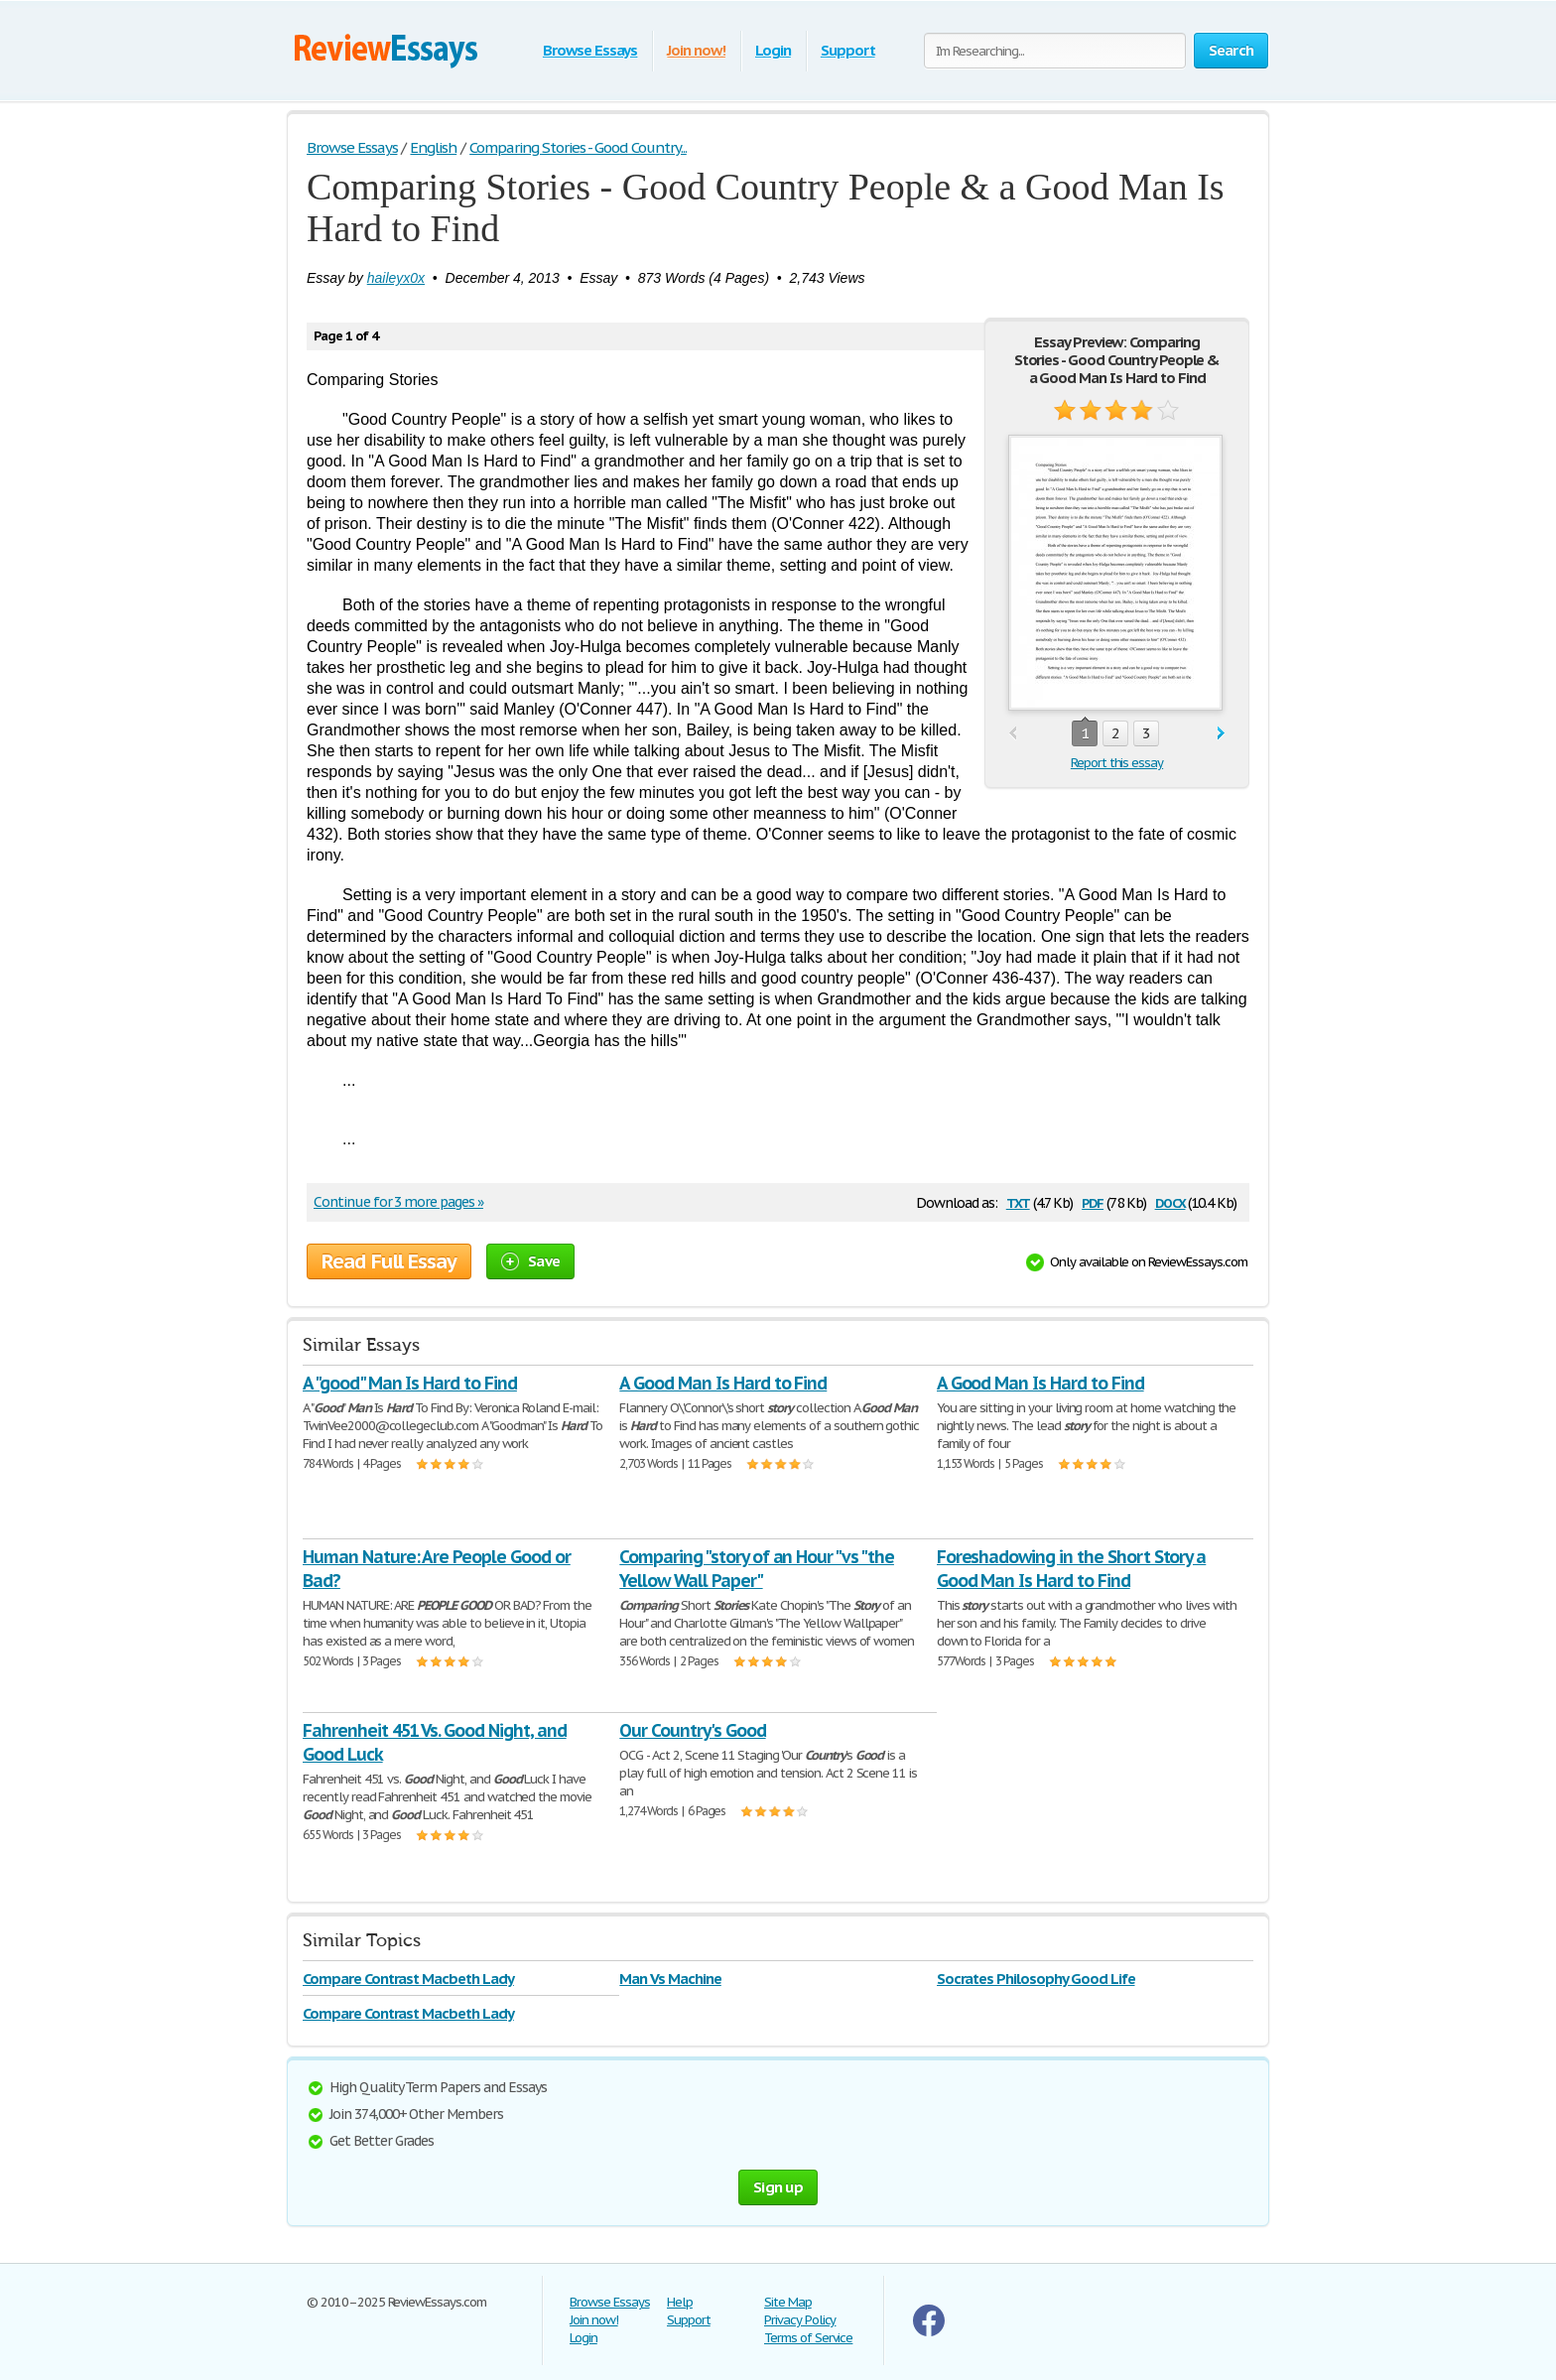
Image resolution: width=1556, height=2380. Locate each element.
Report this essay (1117, 762)
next (1221, 734)
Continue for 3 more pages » (398, 1202)
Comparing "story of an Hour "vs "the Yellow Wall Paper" (756, 1568)
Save (530, 1261)
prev (1012, 734)
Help (680, 2302)
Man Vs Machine (669, 1978)
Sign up (778, 2187)
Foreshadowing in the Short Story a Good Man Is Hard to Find (1072, 1568)
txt (1018, 1201)
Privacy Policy (800, 2320)
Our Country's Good (692, 1730)
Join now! (696, 50)
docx (1170, 1201)
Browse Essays (590, 50)
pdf (1092, 1201)
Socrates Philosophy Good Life (1036, 1978)
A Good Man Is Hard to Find (723, 1383)
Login (773, 50)
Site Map (788, 2302)
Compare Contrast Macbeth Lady (408, 1978)
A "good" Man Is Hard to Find (410, 1383)
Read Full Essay (389, 1261)
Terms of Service (808, 2337)
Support (848, 50)
